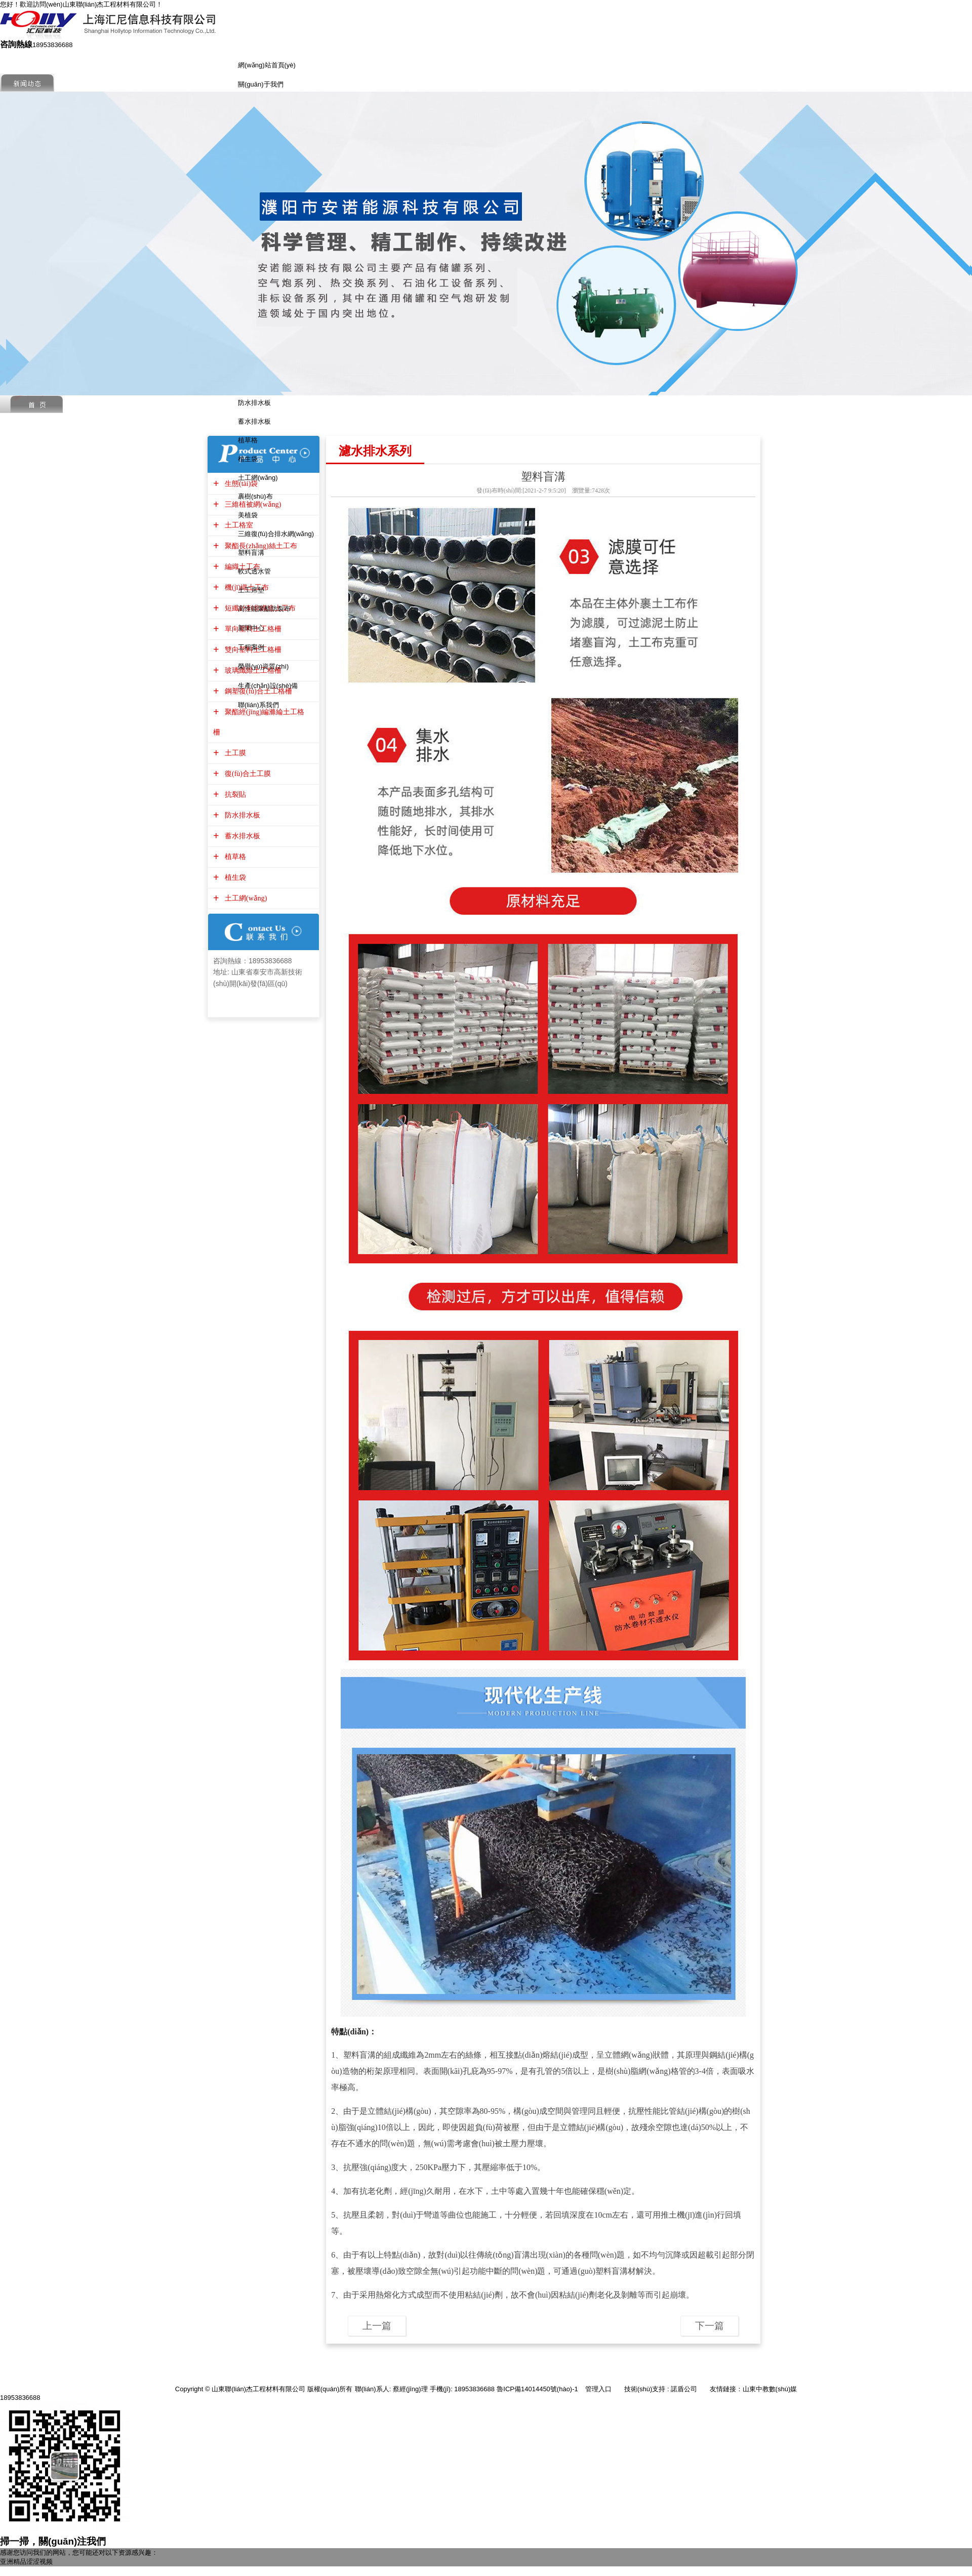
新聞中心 (251, 628)
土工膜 (234, 753)
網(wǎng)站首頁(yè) (267, 65)
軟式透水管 (254, 571)
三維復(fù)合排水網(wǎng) (276, 534)
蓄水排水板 (254, 421)
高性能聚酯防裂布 (264, 608)
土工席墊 (251, 590)
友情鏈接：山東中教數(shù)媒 (753, 2389)
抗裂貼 (234, 794)
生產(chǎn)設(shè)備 (268, 685)
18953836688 (20, 2397)
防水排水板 (254, 402)
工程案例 (251, 647)
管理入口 (598, 2389)
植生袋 (248, 459)
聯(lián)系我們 (258, 705)
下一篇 (709, 2325)
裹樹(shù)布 (255, 496)
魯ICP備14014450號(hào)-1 (537, 2389)
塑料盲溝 (251, 552)
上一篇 (376, 2325)
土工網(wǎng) (258, 477)
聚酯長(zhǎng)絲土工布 (259, 546)
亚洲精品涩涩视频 (26, 2561)
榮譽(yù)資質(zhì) (263, 666)
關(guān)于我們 (261, 84)
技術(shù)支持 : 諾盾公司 (660, 2389)
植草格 (248, 440)
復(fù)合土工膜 (246, 774)
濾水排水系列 (375, 451)
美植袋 (248, 515)
